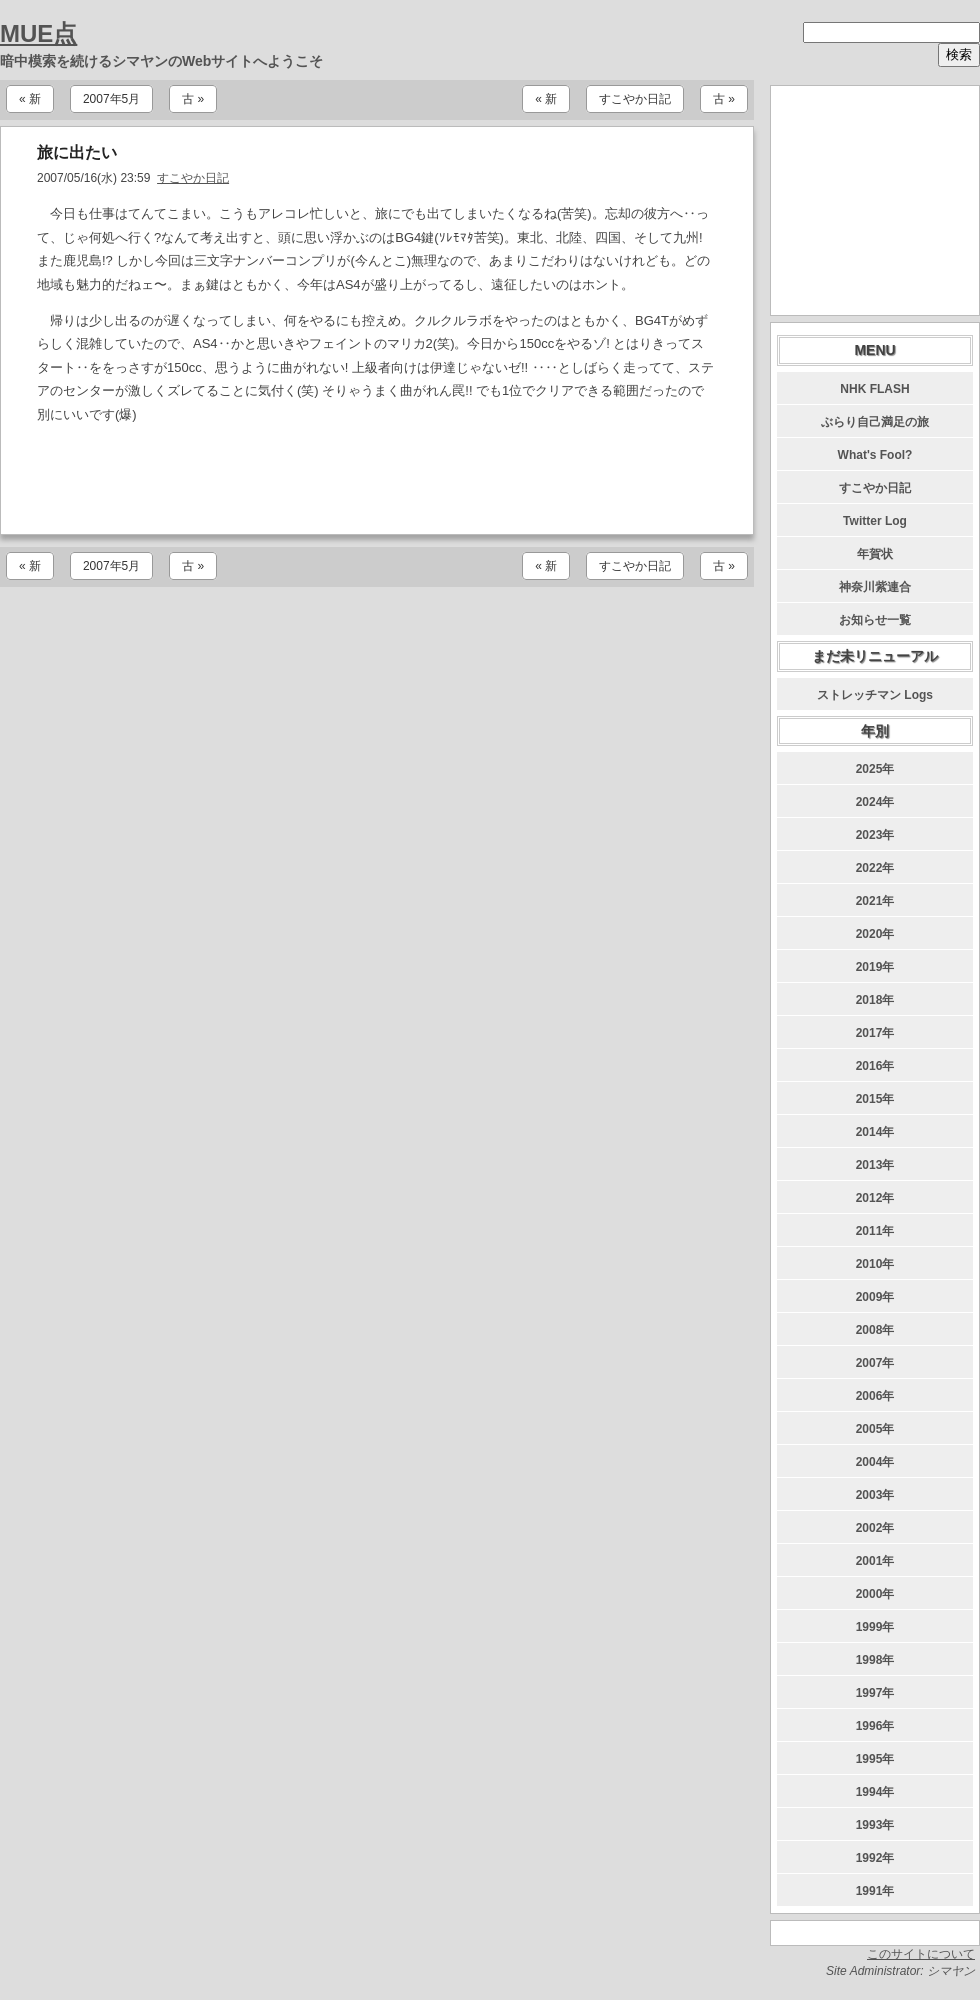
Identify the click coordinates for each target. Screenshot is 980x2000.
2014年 (875, 1132)
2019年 (875, 967)
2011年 (875, 1231)
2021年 (875, 901)
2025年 (875, 769)
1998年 (875, 1660)
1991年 (875, 1891)
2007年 (875, 1363)
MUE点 (38, 33)
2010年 (875, 1264)
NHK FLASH (874, 389)
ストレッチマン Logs (875, 695)
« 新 (30, 99)
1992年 (875, 1858)
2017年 (875, 1033)
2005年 (875, 1429)
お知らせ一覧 (875, 620)
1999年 (875, 1627)
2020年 (875, 934)
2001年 (875, 1561)
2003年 (875, 1495)
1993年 (875, 1825)
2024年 (875, 802)
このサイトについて (921, 1954)
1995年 (875, 1759)
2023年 (875, 835)
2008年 (875, 1330)
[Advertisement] (377, 480)
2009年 (875, 1297)
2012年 (875, 1198)
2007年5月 (111, 99)
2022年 (875, 868)
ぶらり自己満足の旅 (875, 422)
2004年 (875, 1462)
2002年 (875, 1528)
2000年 (875, 1594)
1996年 (875, 1726)
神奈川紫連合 (875, 587)
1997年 (875, 1693)
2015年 (875, 1099)
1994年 (875, 1792)
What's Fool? (875, 455)
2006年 (875, 1396)
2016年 (875, 1066)
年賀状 (875, 554)
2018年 (875, 1000)
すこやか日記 (635, 99)
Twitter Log (875, 521)
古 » (193, 99)
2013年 (875, 1165)
